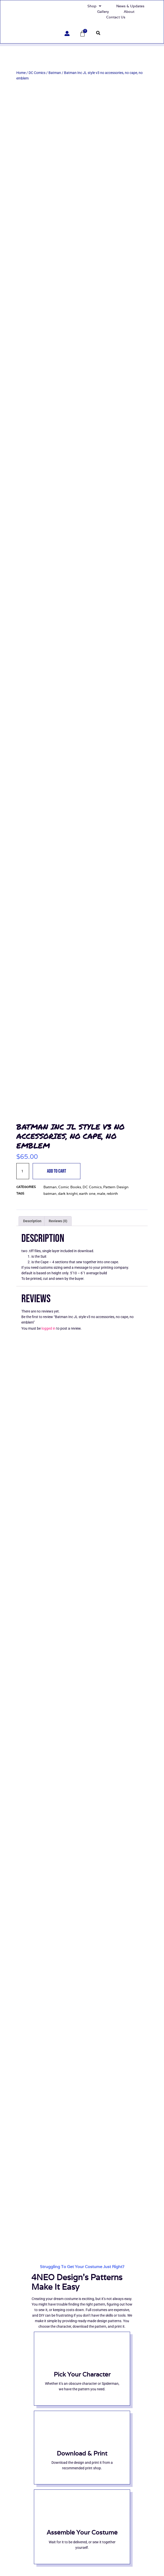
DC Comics (37, 73)
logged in (48, 1328)
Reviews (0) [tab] (58, 1221)
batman (50, 1193)
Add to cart (56, 1171)
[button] (98, 33)
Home (21, 73)
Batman (54, 73)
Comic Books (69, 1187)
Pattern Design (116, 1187)
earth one (87, 1193)
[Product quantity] (22, 1171)
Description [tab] (32, 1221)
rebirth (112, 1193)
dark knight (68, 1193)
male (101, 1193)
